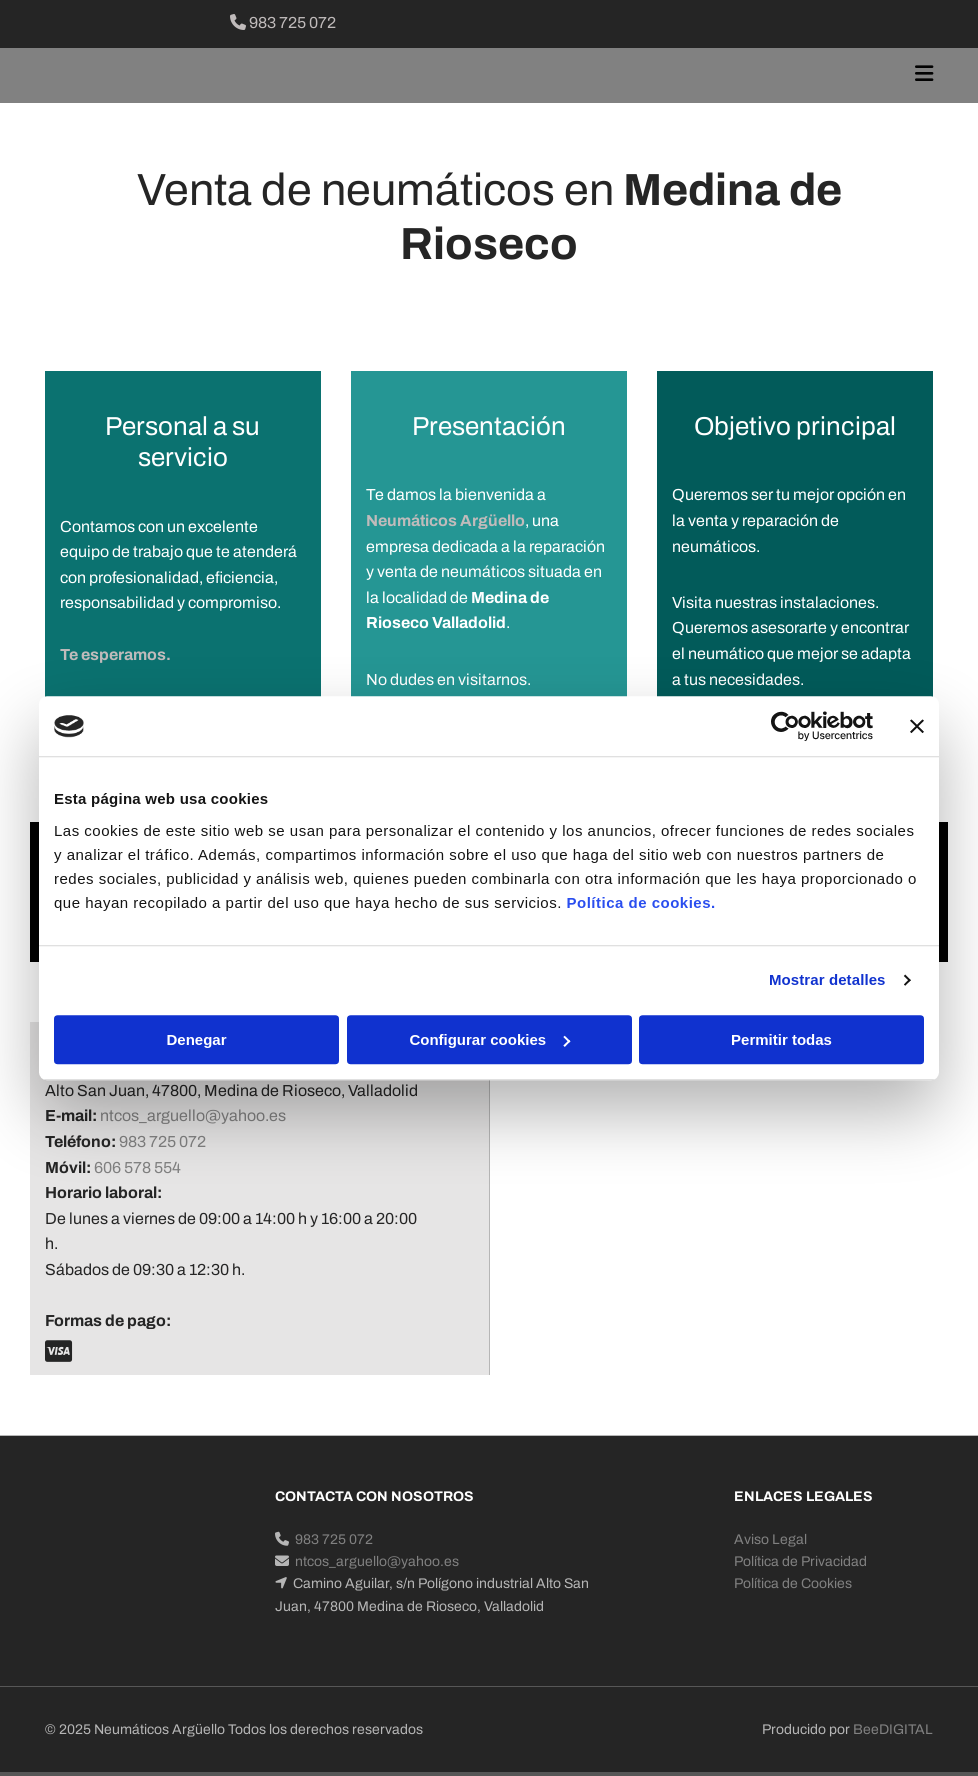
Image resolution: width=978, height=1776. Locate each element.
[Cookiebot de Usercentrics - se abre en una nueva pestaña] (785, 726)
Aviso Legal (770, 1539)
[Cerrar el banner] (917, 726)
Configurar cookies (489, 1039)
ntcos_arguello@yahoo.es (193, 1115)
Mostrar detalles (827, 979)
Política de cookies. (640, 902)
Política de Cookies (793, 1583)
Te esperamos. (115, 654)
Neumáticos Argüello (445, 520)
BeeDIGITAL (893, 1729)
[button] (642, 76)
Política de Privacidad (800, 1561)
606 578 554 (137, 1167)
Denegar (196, 1039)
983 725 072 (283, 22)
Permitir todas (781, 1039)
